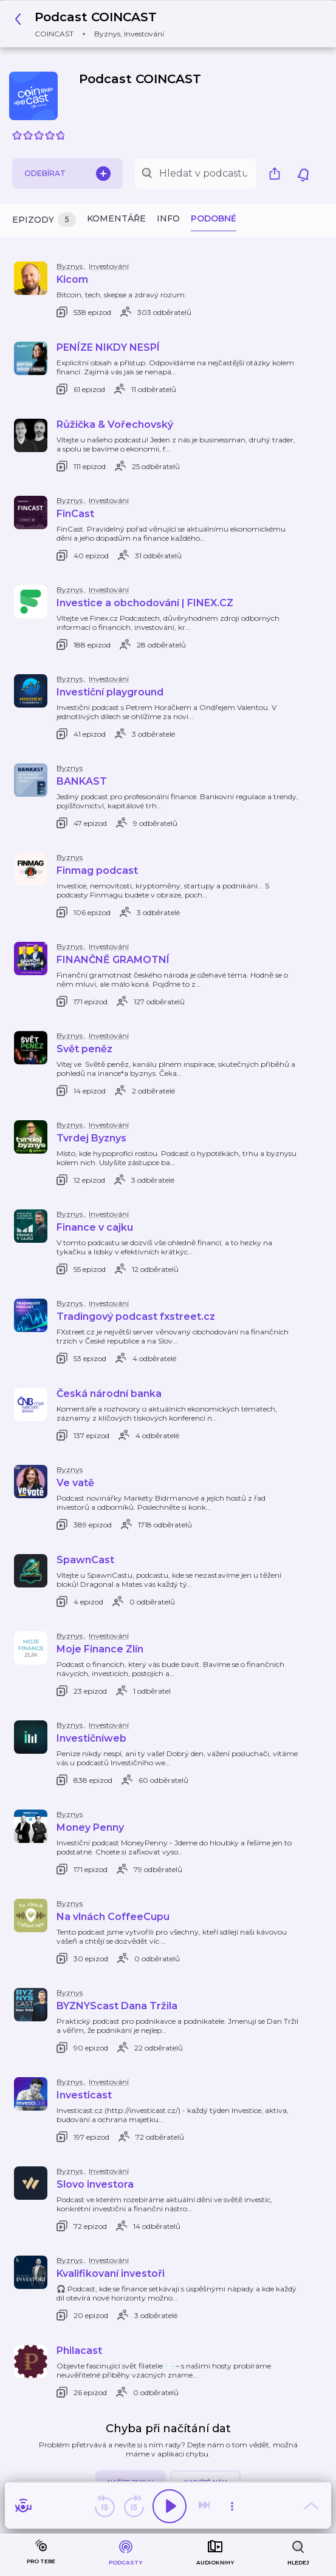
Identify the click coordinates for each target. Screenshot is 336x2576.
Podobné (213, 218)
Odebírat (67, 173)
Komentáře (116, 218)
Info (168, 218)
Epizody (44, 220)
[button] (92, 24)
